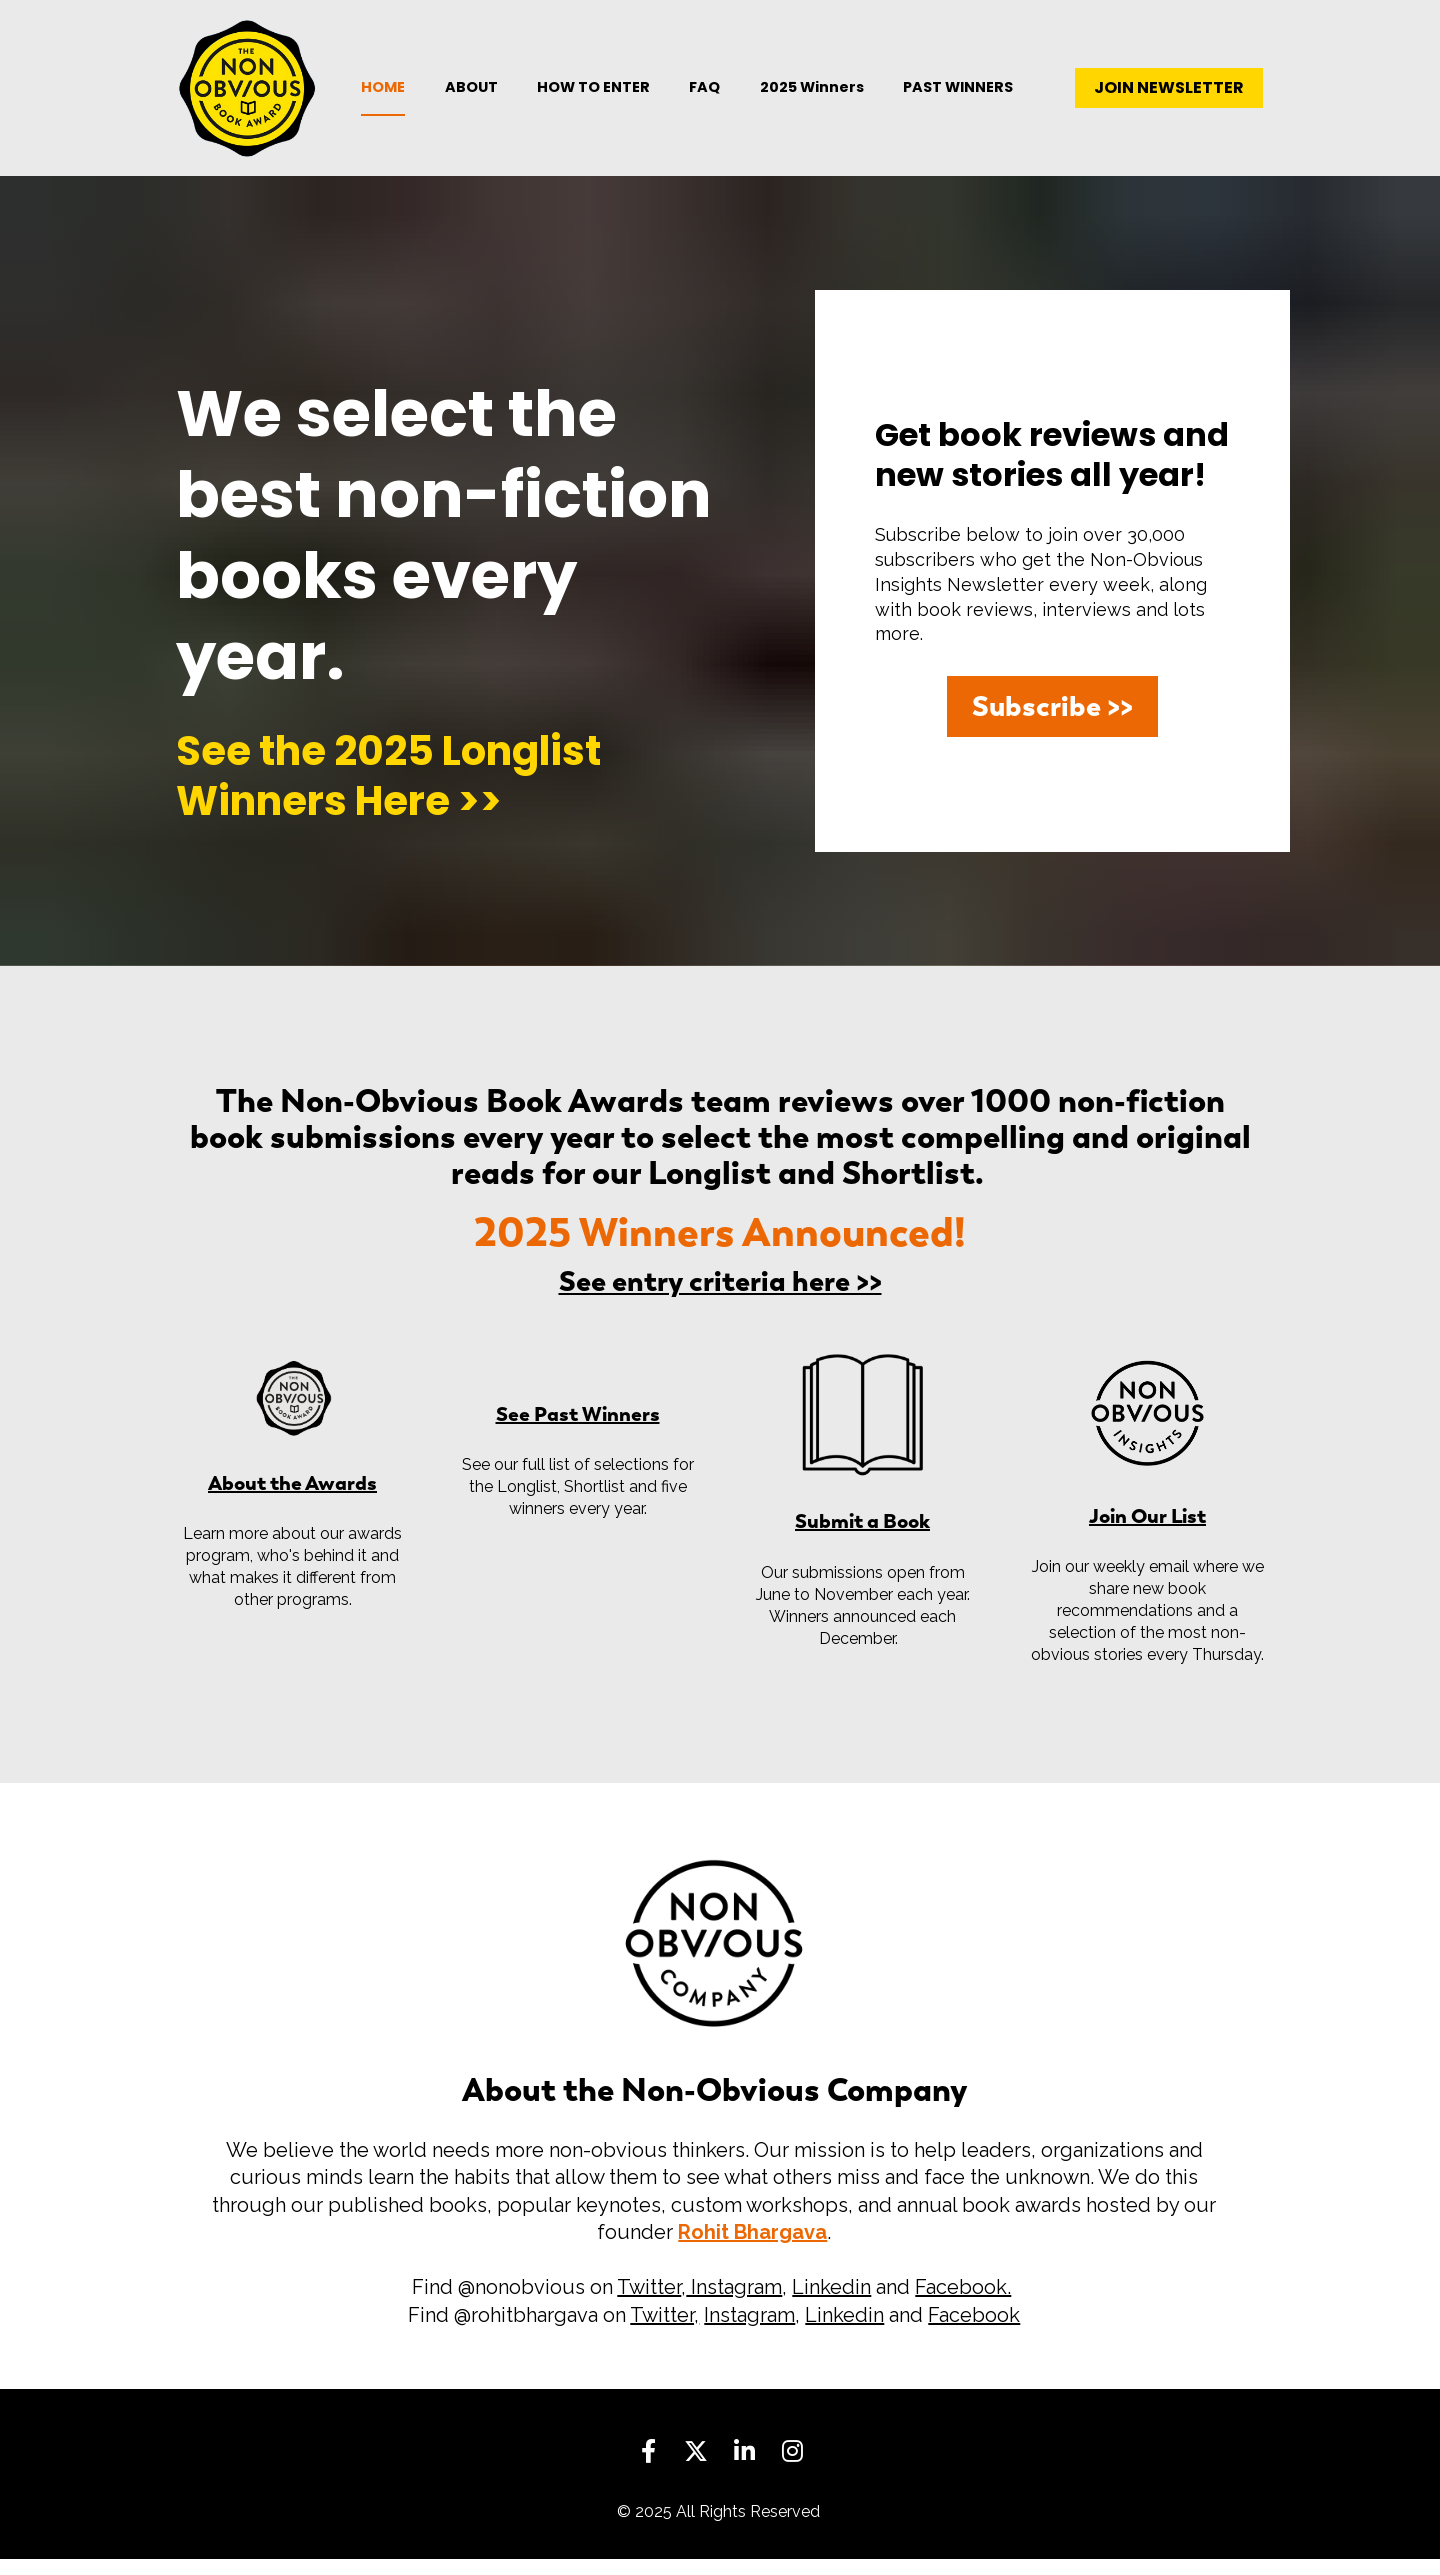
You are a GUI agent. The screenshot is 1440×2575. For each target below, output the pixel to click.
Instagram (734, 2304)
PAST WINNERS (958, 95)
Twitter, (664, 2331)
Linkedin (831, 2304)
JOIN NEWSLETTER (1169, 95)
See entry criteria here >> (720, 1297)
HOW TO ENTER (593, 95)
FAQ (704, 95)
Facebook (974, 2331)
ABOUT (471, 95)
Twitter (649, 2304)
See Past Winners (578, 1429)
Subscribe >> (1052, 722)
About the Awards (292, 1498)
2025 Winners (812, 95)
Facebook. (963, 2304)
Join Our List (1147, 1531)
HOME (383, 95)
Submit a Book (862, 1536)
